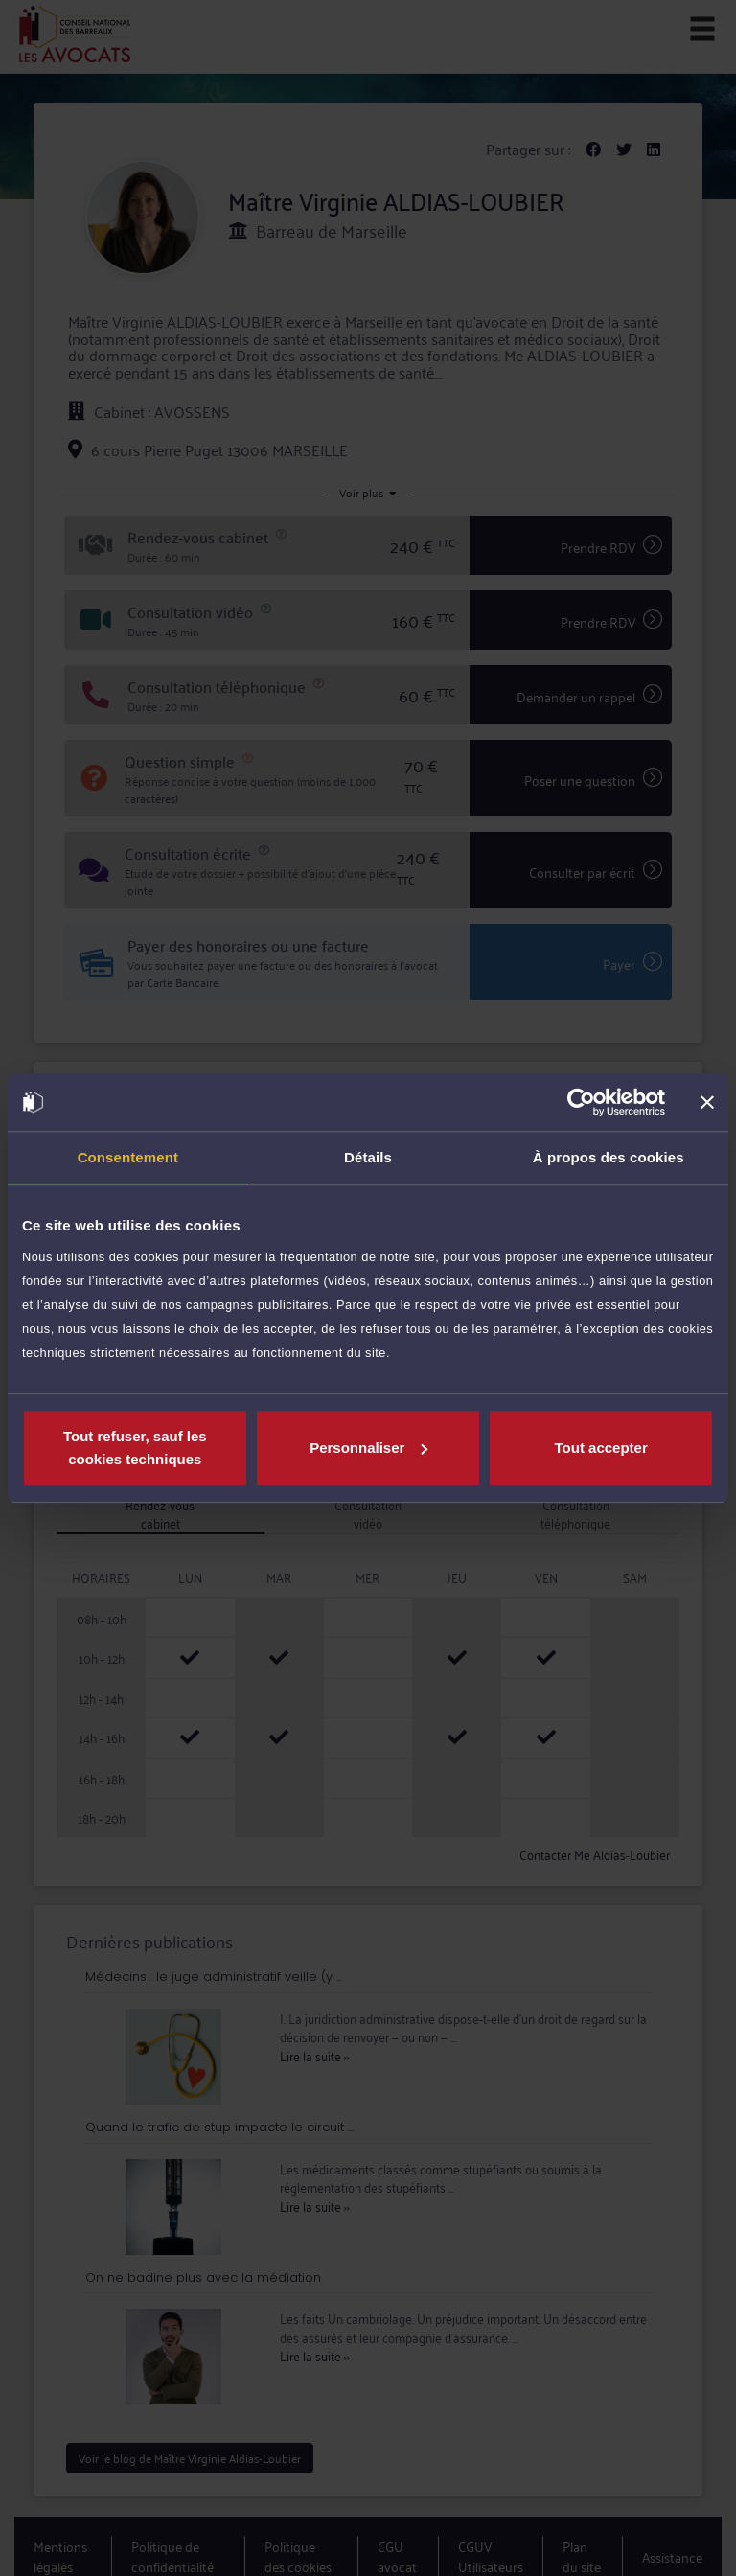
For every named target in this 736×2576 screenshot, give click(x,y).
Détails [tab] (368, 1157)
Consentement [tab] (128, 1157)
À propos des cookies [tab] (608, 1157)
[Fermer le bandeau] (707, 1102)
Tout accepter (601, 1447)
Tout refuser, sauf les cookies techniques (135, 1447)
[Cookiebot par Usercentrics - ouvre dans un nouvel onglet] (581, 1102)
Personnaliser (368, 1447)
